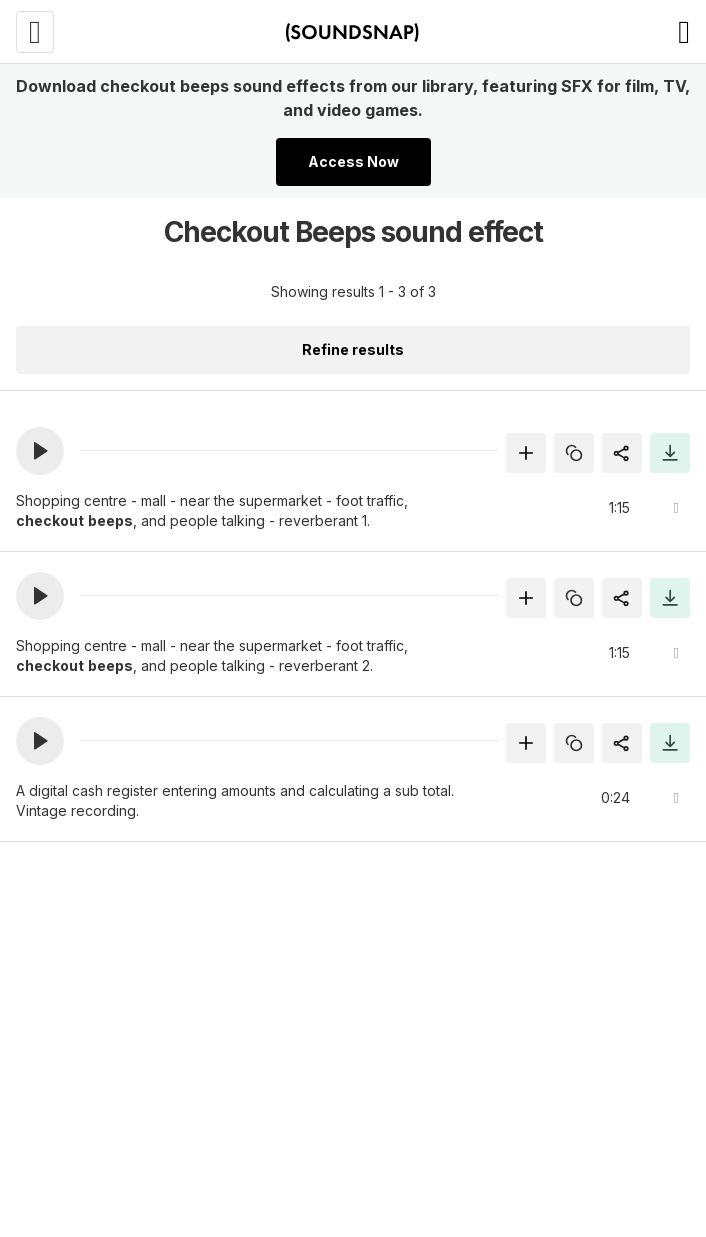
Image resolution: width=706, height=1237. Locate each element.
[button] (40, 451)
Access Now (353, 161)
